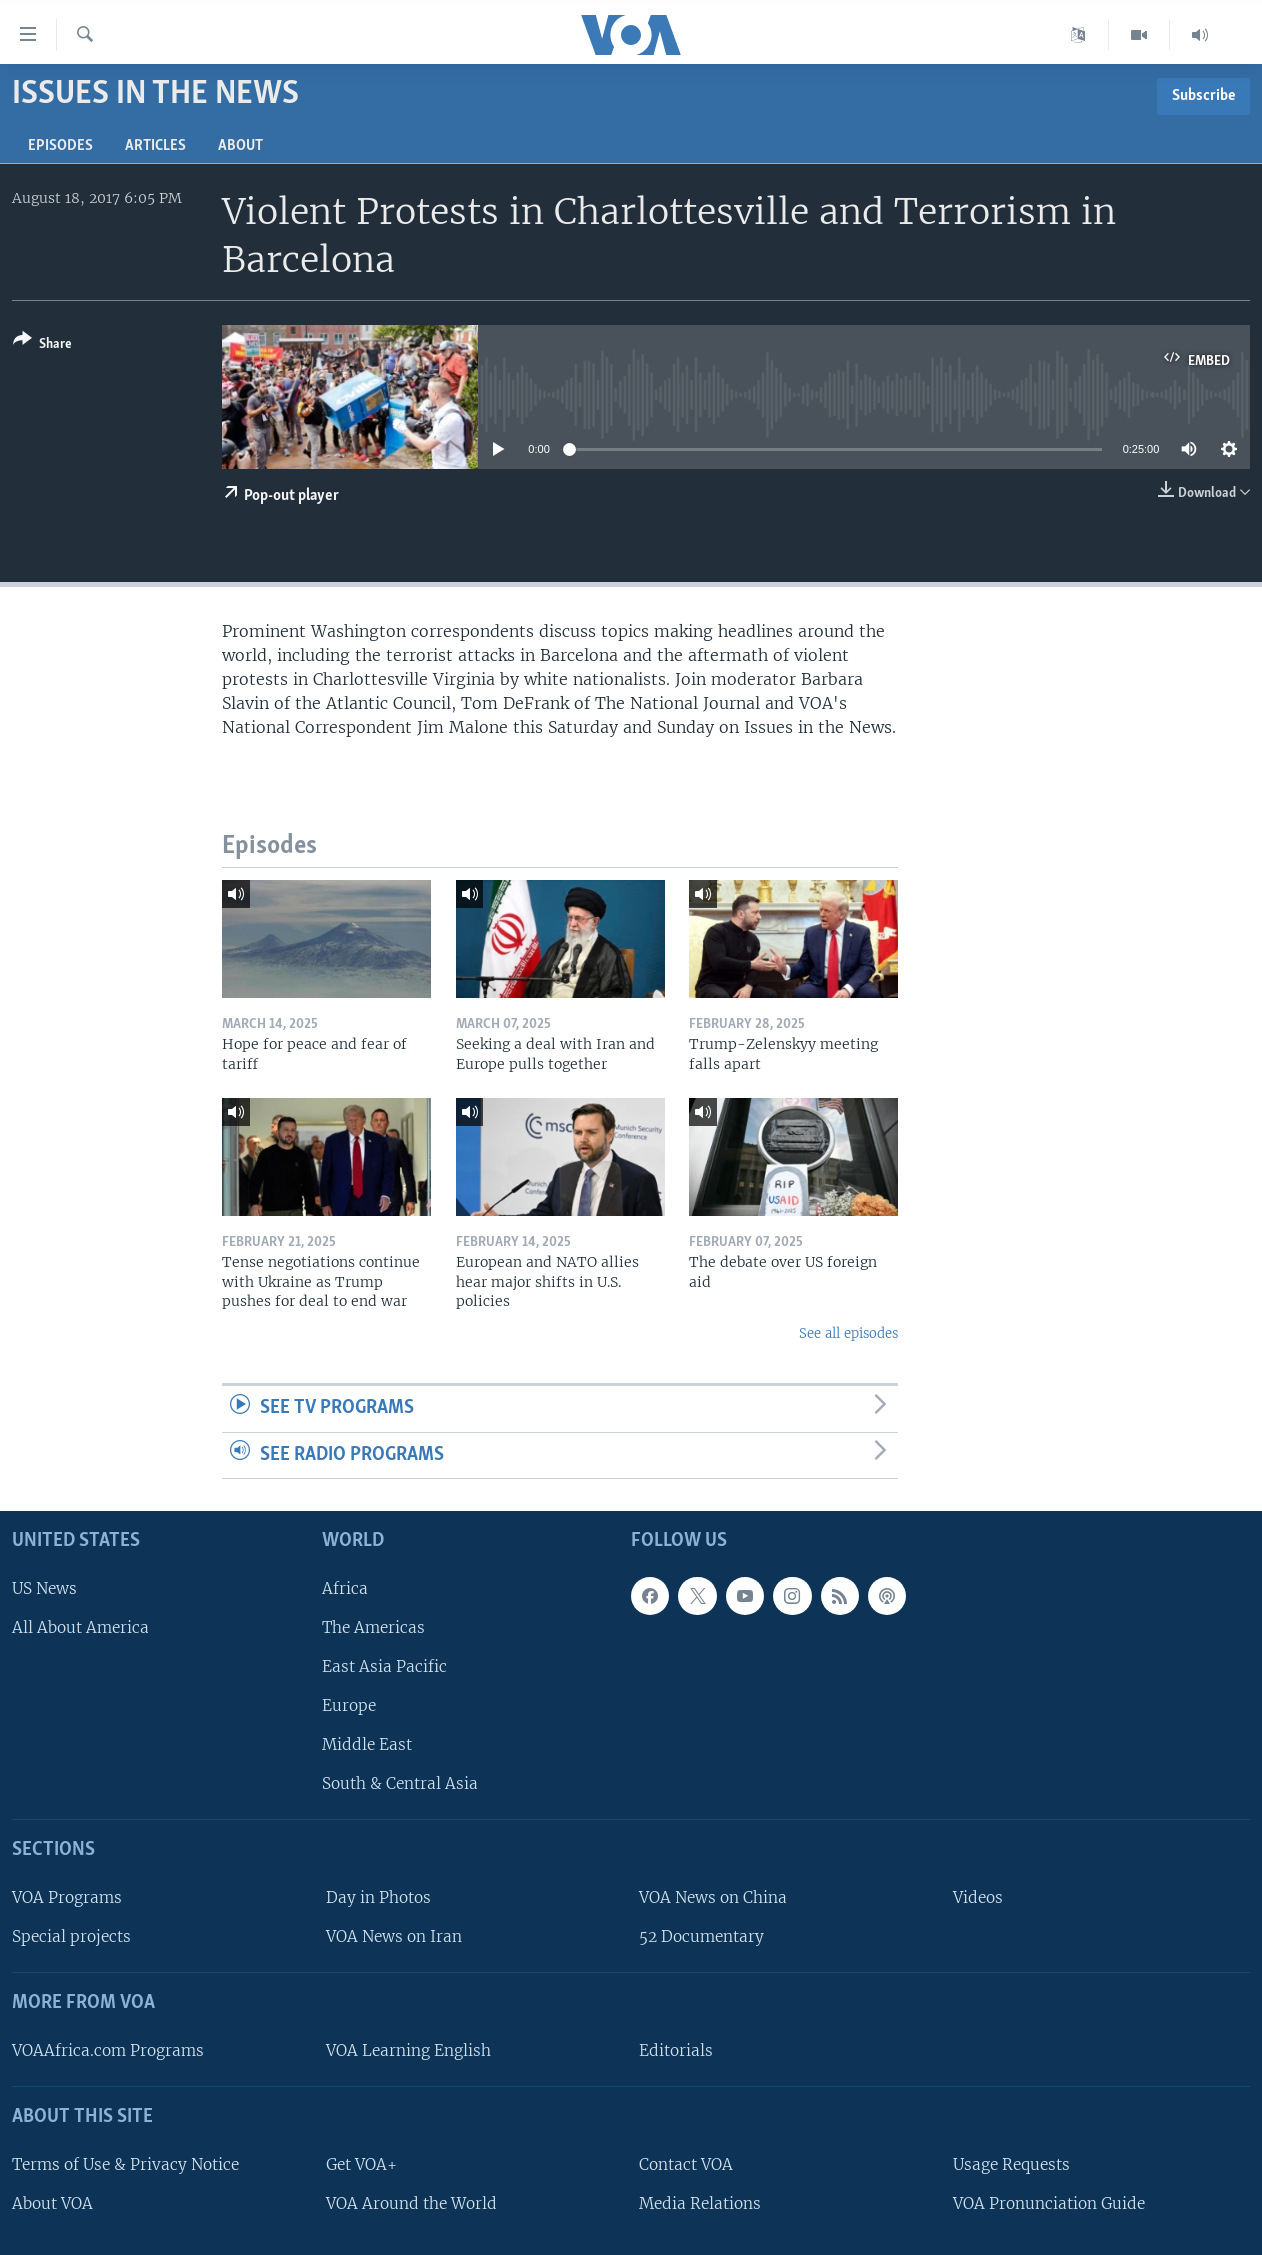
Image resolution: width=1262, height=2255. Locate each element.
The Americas (373, 1627)
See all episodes (848, 1333)
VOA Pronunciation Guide (1049, 2203)
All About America (80, 1627)
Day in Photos (378, 1898)
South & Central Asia (400, 1784)
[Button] (42, 345)
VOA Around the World (411, 2203)
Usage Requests (1011, 2164)
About (240, 146)
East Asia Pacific (384, 1666)
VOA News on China (713, 1898)
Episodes (60, 146)
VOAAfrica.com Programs (108, 2050)
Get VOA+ (361, 2164)
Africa (345, 1588)
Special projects (71, 1937)
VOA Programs (67, 1898)
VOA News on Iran (394, 1937)
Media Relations (700, 2203)
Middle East (367, 1745)
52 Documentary (701, 1937)
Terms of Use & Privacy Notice (125, 2164)
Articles (155, 146)
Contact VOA (686, 2164)
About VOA (52, 2203)
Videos (978, 1898)
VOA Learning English (408, 2050)
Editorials (676, 2050)
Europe (349, 1706)
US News (44, 1588)
